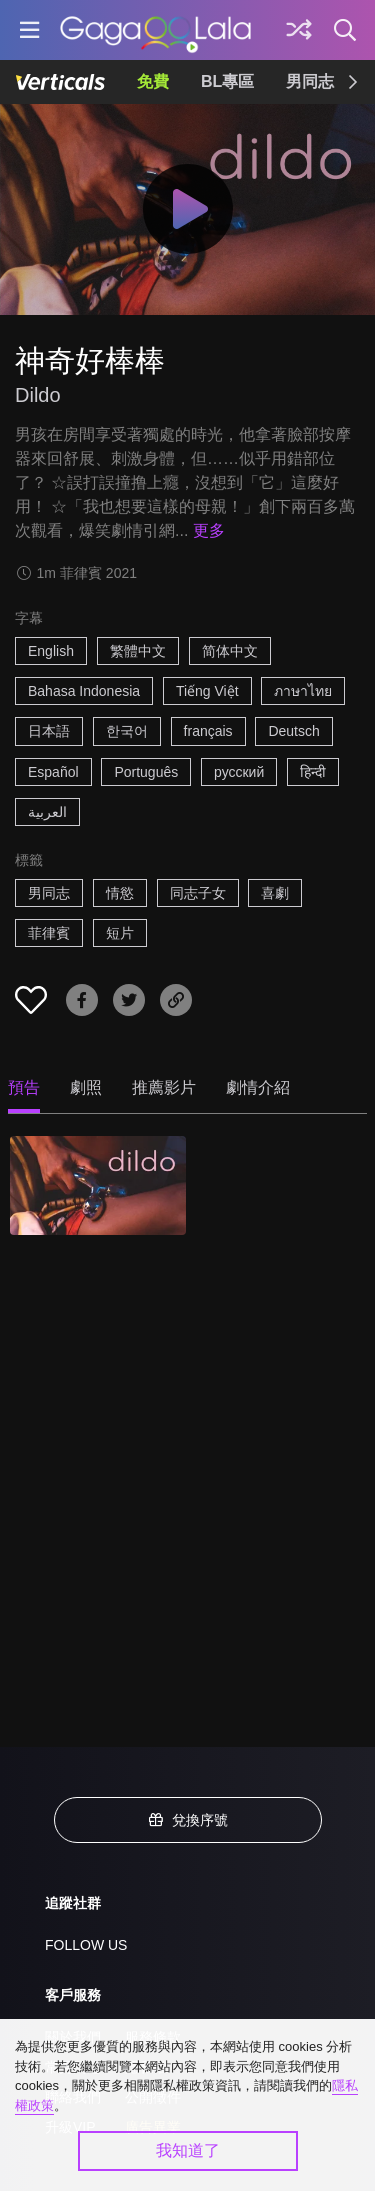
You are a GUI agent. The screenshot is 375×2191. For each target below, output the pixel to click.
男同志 (310, 81)
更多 (209, 530)
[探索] (299, 30)
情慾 (120, 893)
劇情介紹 (258, 1087)
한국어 (127, 731)
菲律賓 (49, 933)
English (51, 651)
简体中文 (230, 651)
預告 (24, 1087)
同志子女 (198, 893)
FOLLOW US (86, 1945)
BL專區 (227, 81)
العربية (47, 812)
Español (53, 772)
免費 (153, 81)
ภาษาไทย (303, 691)
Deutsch (293, 731)
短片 (120, 933)
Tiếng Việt (207, 691)
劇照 (86, 1087)
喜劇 (275, 893)
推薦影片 (164, 1087)
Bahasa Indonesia (84, 691)
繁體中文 (138, 651)
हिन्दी (313, 772)
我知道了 (188, 2150)
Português (146, 772)
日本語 (49, 731)
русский (239, 772)
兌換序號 (188, 1820)
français (208, 731)
